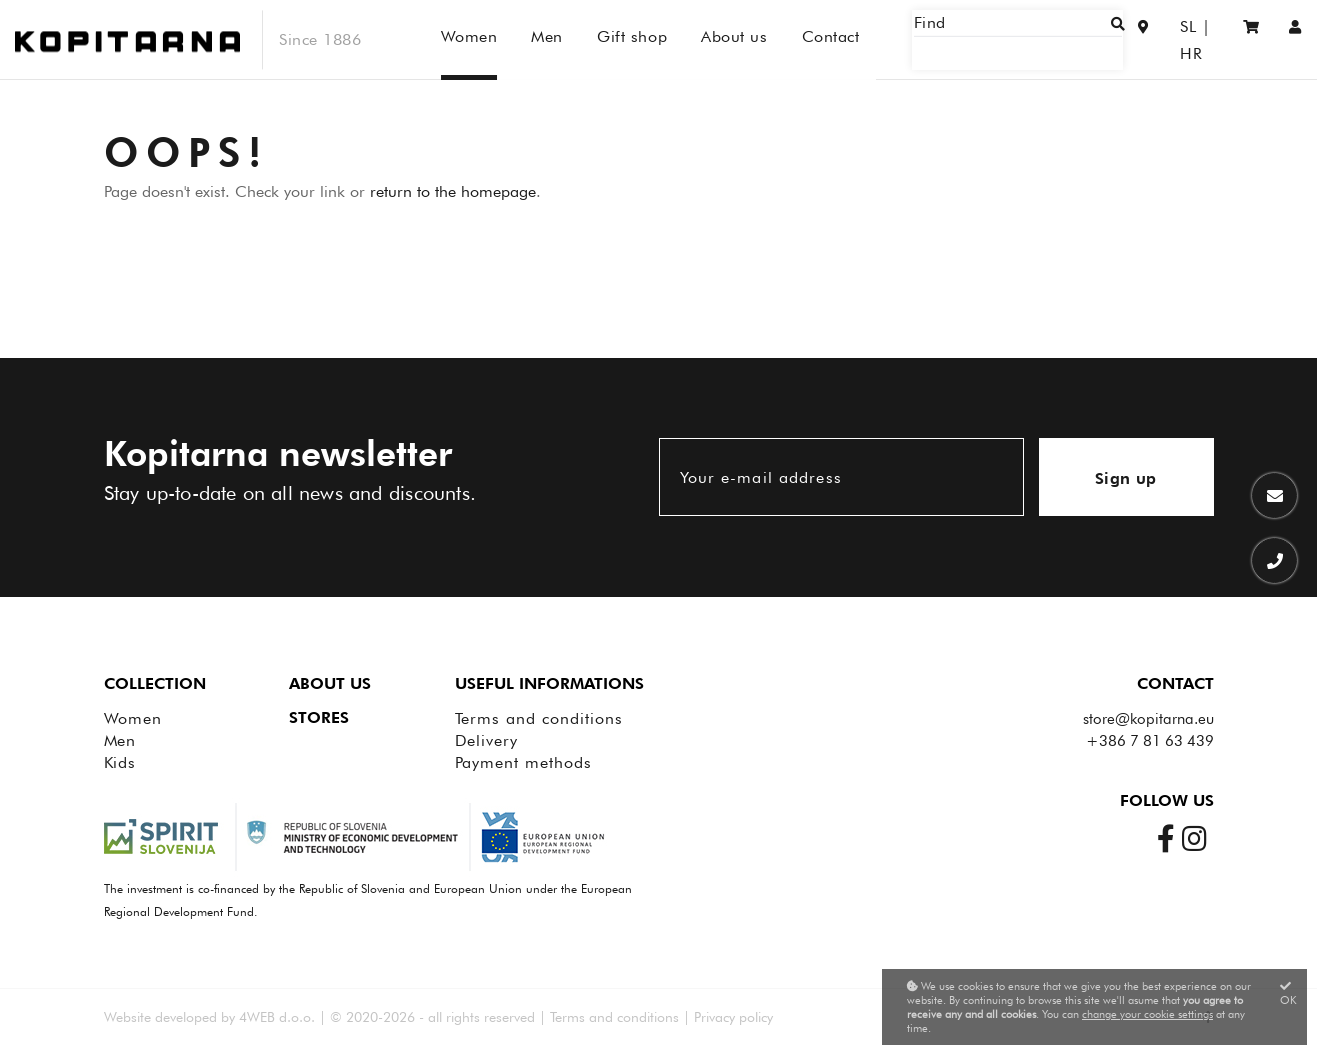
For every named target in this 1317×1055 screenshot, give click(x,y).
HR (1202, 39)
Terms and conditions (539, 718)
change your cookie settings (1147, 1014)
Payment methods (523, 762)
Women (133, 718)
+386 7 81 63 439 (1150, 741)
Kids (120, 762)
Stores (319, 717)
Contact (1175, 683)
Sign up (1126, 478)
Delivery (487, 740)
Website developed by (169, 1017)
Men (120, 740)
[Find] (1048, 39)
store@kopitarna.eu (1148, 719)
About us (330, 683)
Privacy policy (733, 1017)
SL (1163, 39)
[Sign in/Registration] (1295, 39)
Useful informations (549, 683)
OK (1288, 993)
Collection (155, 683)
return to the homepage (453, 191)
